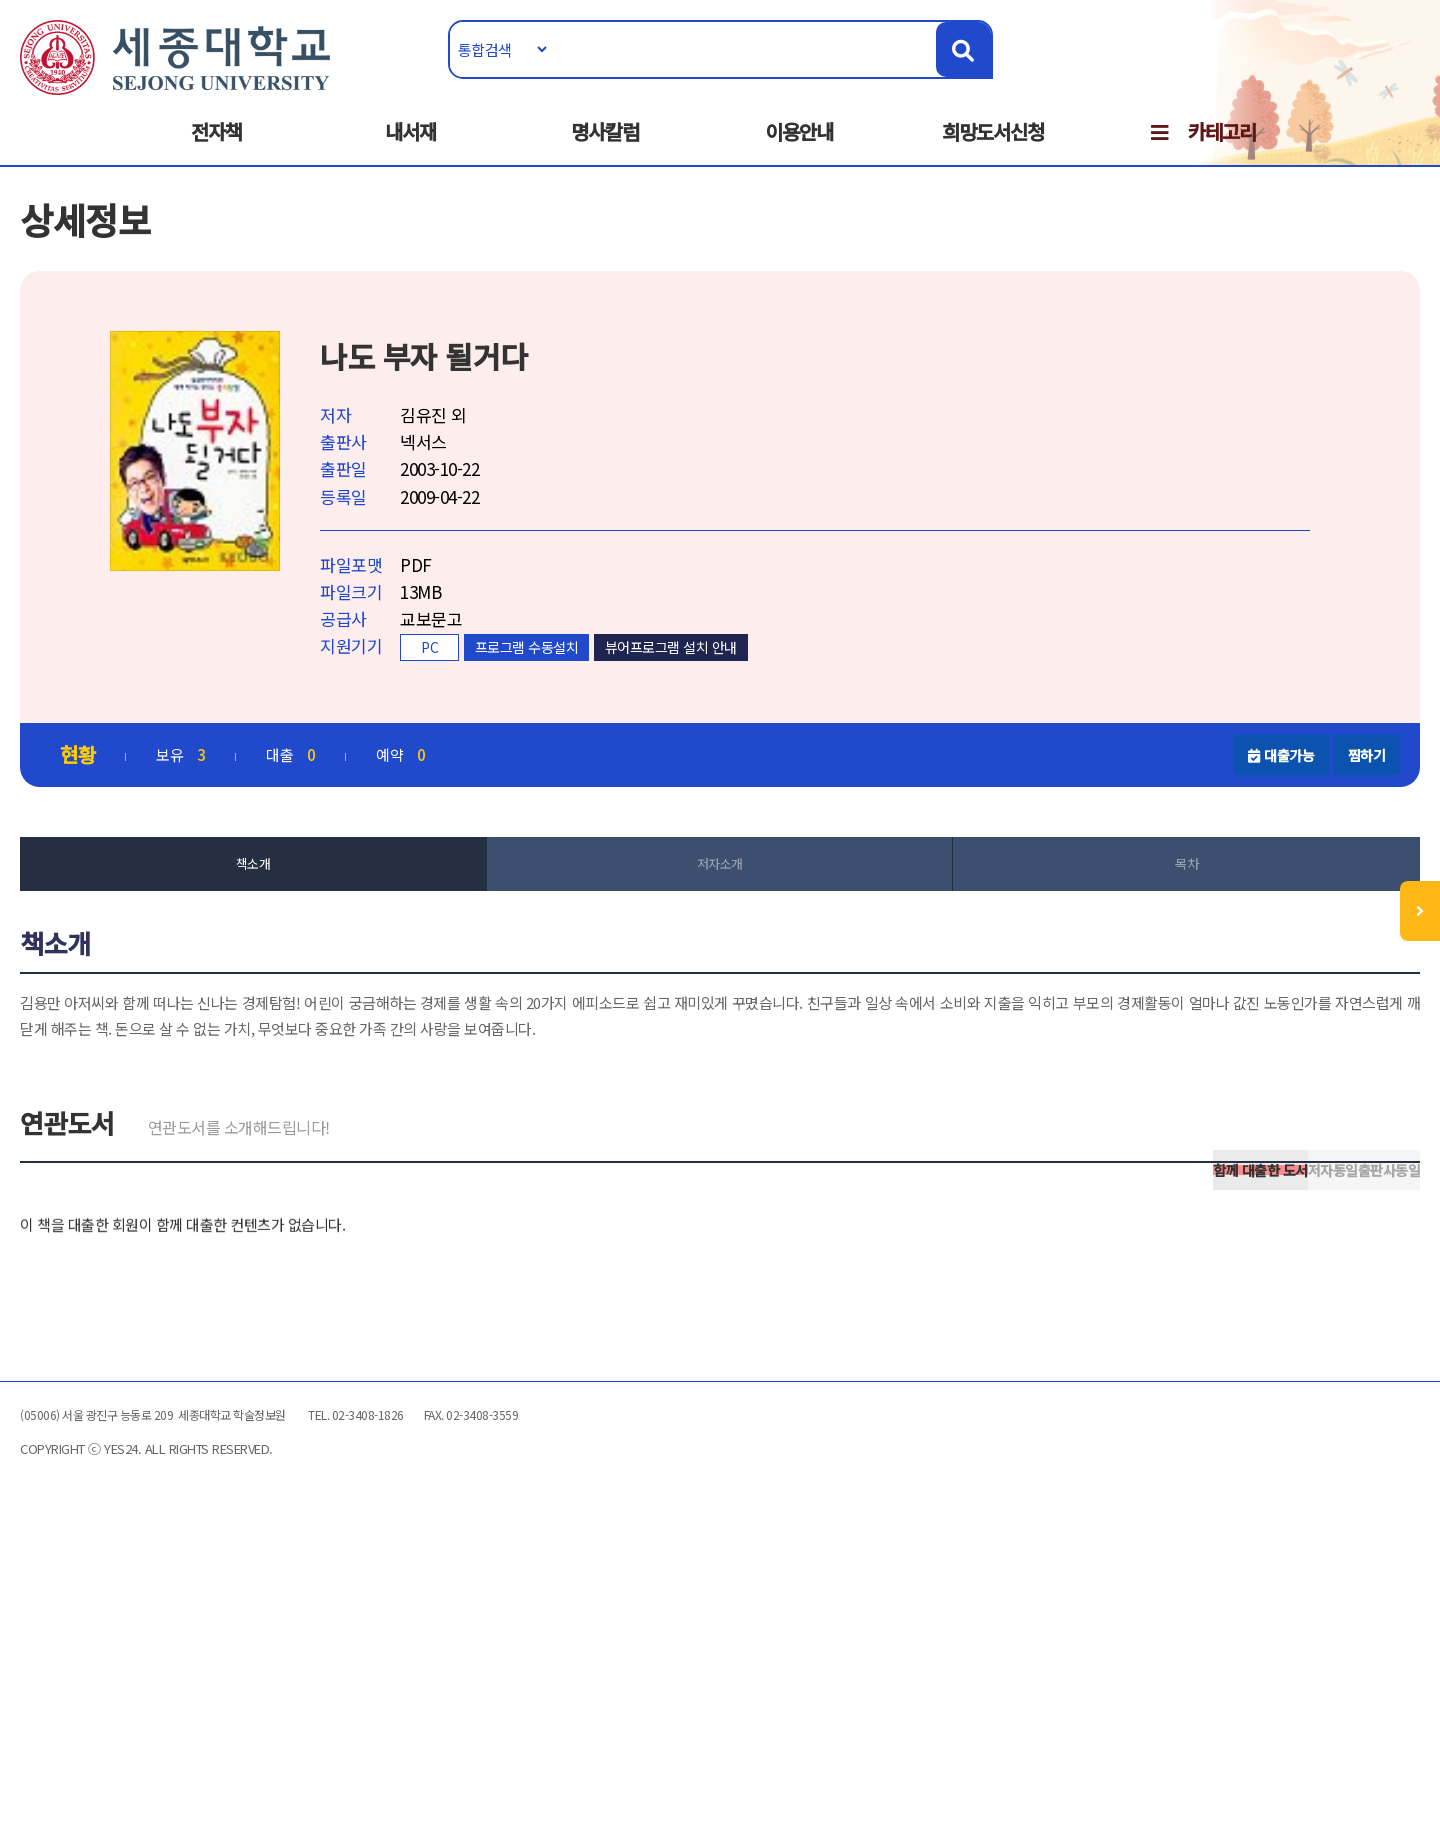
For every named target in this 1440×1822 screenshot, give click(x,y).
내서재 (410, 151)
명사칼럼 (605, 151)
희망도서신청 (993, 151)
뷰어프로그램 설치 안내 (771, 697)
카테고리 (1222, 151)
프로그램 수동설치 (627, 697)
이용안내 (799, 151)
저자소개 (720, 918)
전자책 (216, 151)
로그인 (1316, 76)
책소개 (319, 918)
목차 (1120, 918)
